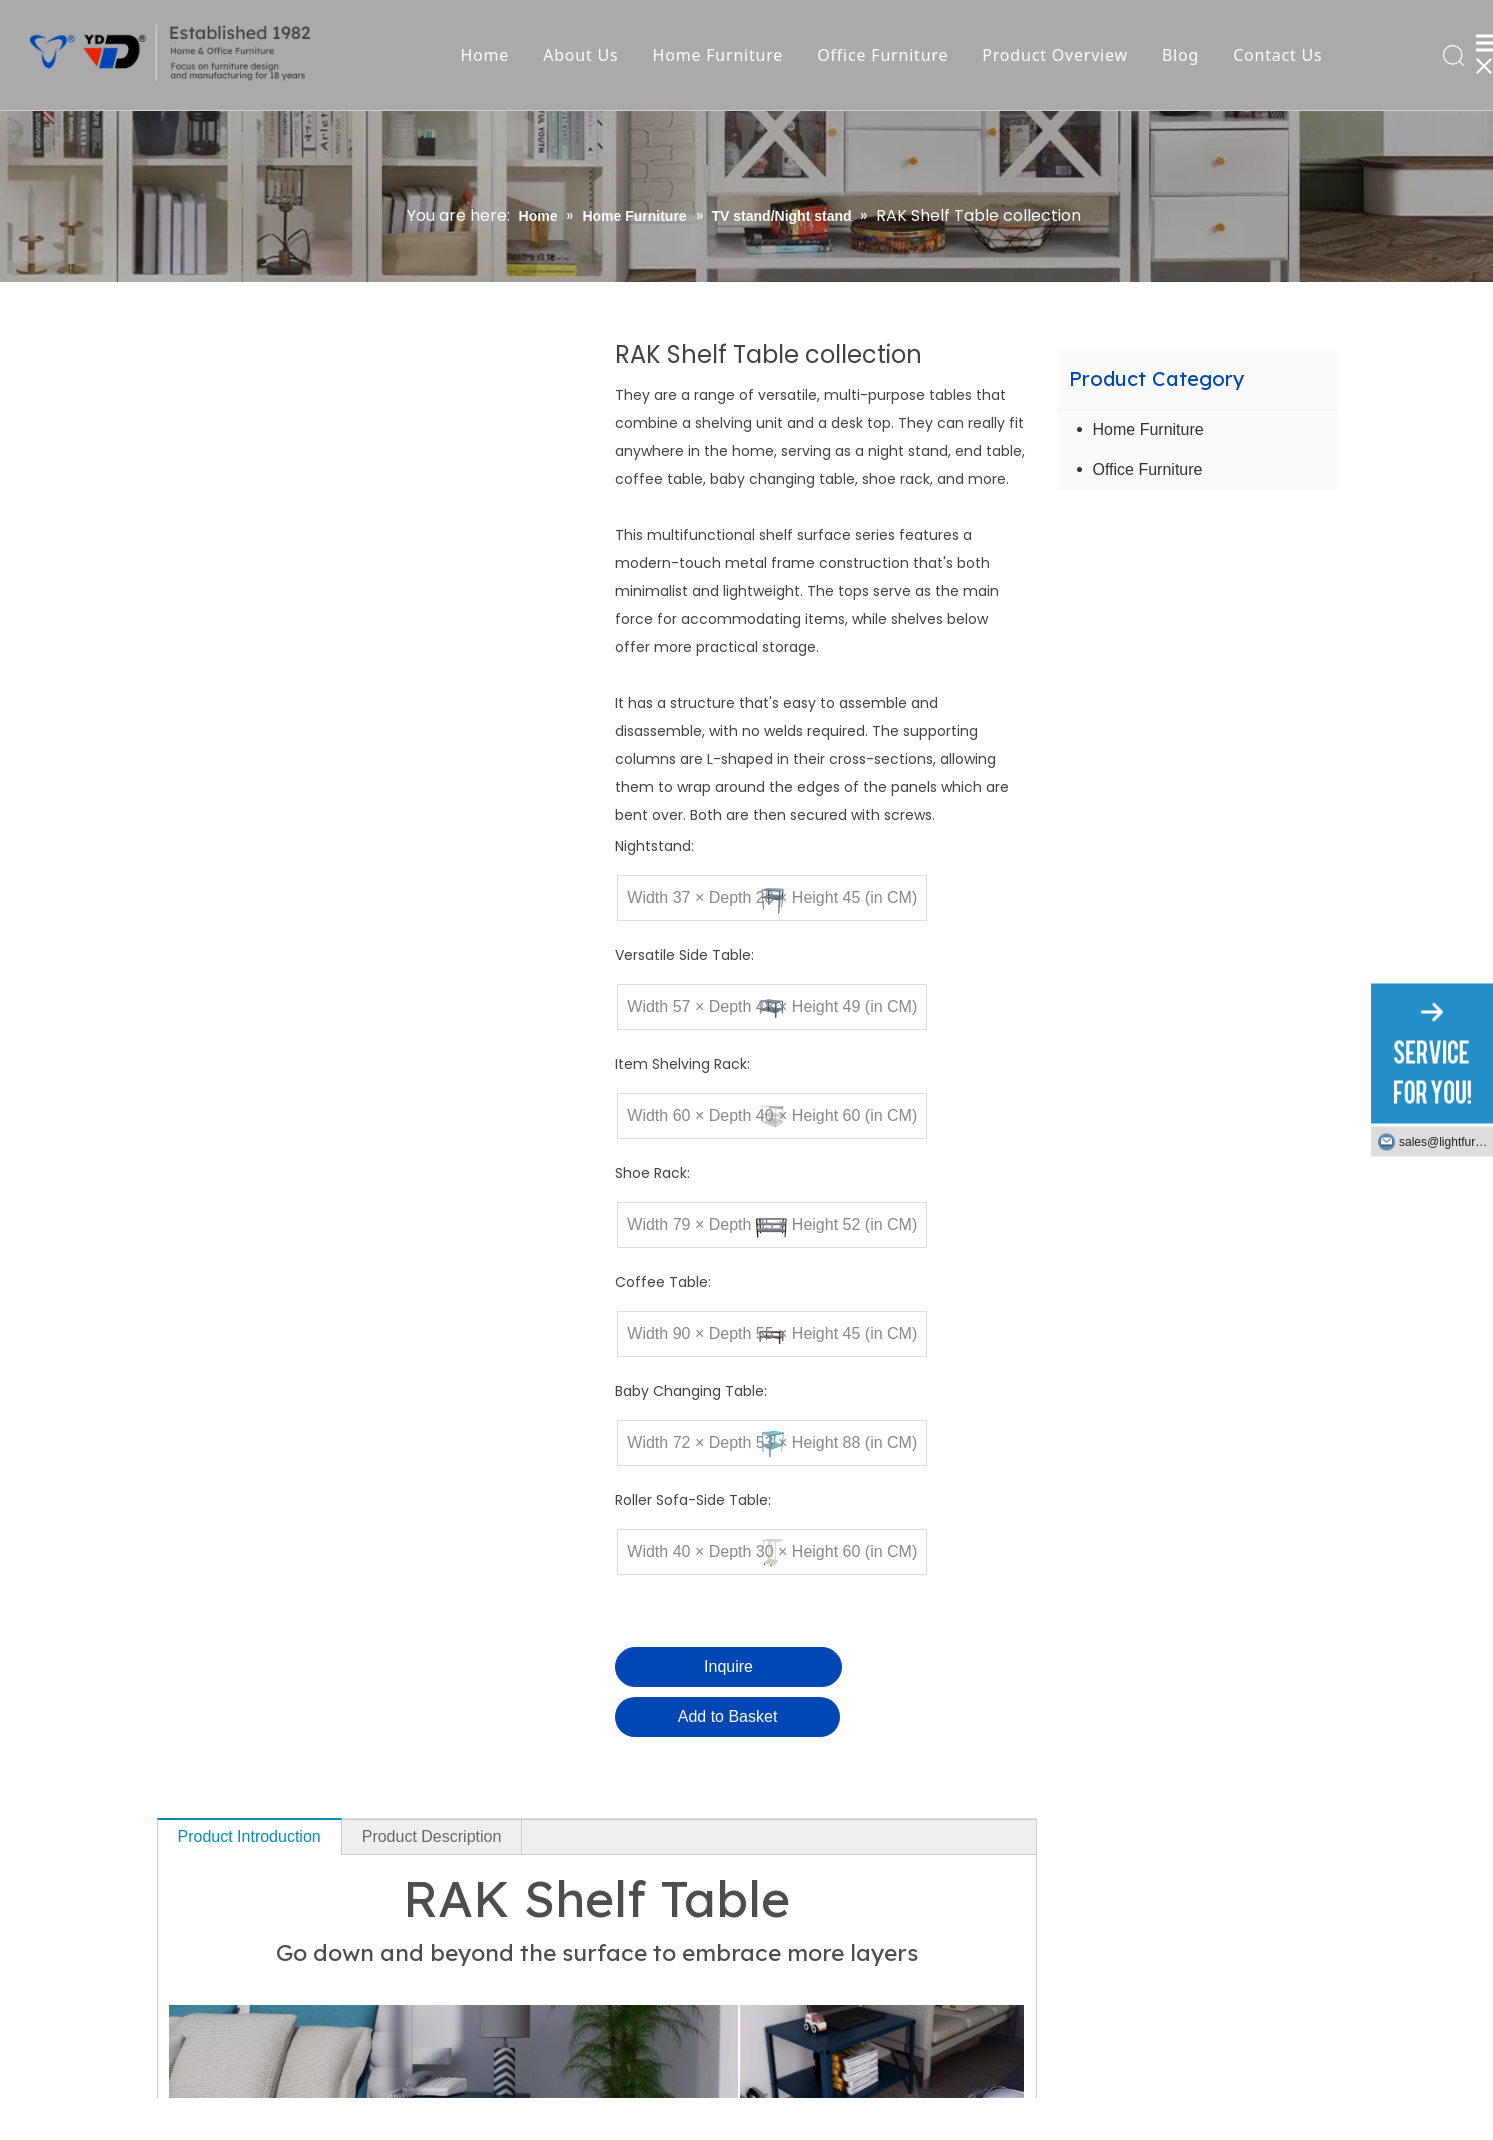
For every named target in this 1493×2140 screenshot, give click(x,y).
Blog (1180, 55)
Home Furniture (718, 55)
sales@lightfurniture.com (1446, 1142)
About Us (580, 55)
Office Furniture (882, 55)
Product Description (432, 1836)
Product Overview (1055, 55)
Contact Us (1277, 55)
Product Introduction (249, 1836)
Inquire (728, 1666)
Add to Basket (728, 1716)
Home (484, 55)
